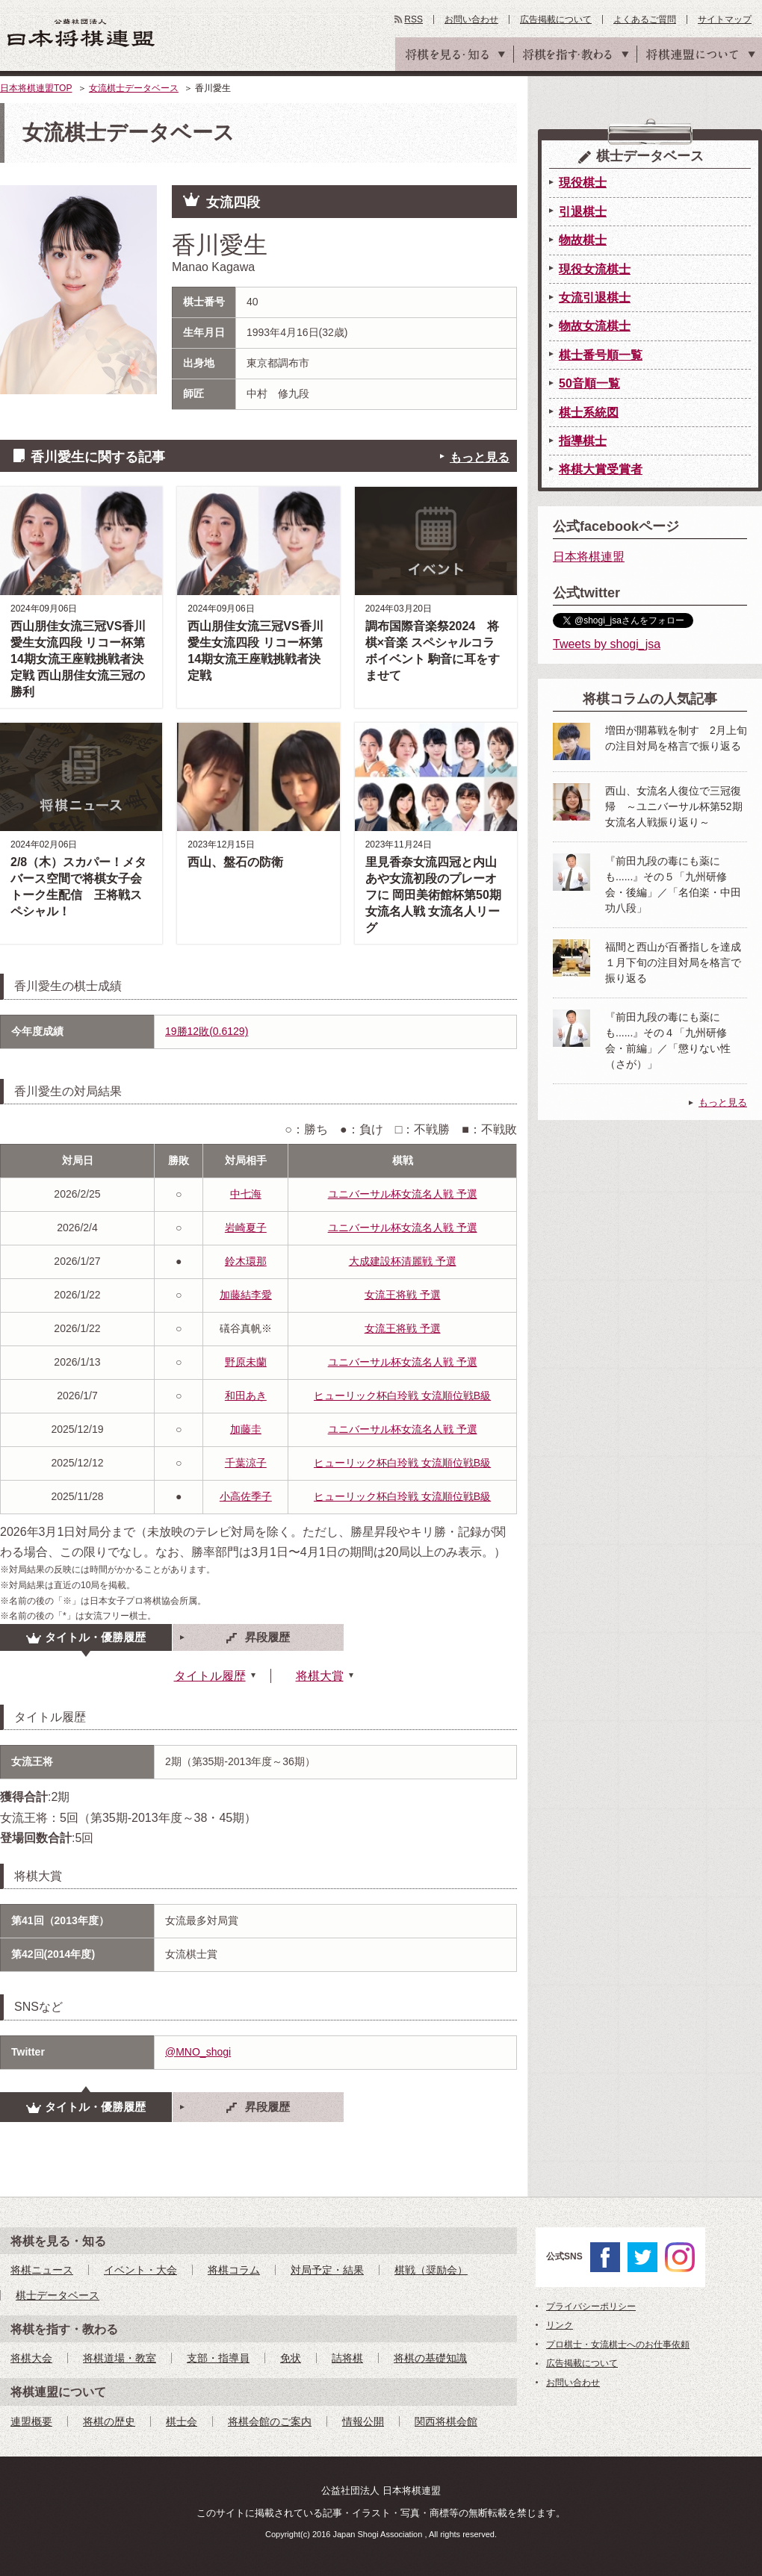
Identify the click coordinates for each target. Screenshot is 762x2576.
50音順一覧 (589, 383)
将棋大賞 (320, 1676)
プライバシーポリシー (591, 2306)
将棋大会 (31, 2358)
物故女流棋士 (595, 326)
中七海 (245, 1194)
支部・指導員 (218, 2358)
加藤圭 (245, 1429)
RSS (413, 19)
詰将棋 (347, 2358)
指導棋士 (583, 441)
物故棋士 (583, 240)
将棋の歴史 (109, 2421)
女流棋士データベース (134, 88)
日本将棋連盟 (589, 556)
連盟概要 (31, 2421)
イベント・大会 (140, 2270)
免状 (290, 2358)
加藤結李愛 (246, 1295)
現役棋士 (583, 182)
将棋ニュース (41, 2270)
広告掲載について (556, 19)
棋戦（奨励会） (431, 2270)
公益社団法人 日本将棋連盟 (81, 32)
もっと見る (479, 457)
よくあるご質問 (644, 19)
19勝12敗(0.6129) (206, 1031)
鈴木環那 (246, 1261)
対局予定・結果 (327, 2270)
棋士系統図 (589, 412)
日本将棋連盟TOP (36, 88)
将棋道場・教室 (119, 2358)
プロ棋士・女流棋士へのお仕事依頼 (618, 2344)
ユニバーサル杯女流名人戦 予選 (402, 1194)
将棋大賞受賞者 (600, 469)
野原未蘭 (246, 1362)
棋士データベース (57, 2295)
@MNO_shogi (198, 2052)
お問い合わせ (471, 19)
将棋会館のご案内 (270, 2421)
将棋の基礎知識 (430, 2358)
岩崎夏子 (246, 1227)
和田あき (246, 1395)
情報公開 (363, 2421)
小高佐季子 (246, 1496)
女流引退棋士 (595, 297)
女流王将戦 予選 (403, 1295)
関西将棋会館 (446, 2421)
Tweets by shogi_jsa (606, 644)
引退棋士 (583, 211)
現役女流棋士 (595, 269)
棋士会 (181, 2421)
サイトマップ (725, 19)
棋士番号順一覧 (600, 355)
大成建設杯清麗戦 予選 (402, 1261)
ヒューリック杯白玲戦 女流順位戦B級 (402, 1395)
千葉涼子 (246, 1463)
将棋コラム (234, 2270)
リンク (559, 2325)
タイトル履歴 (210, 1676)
